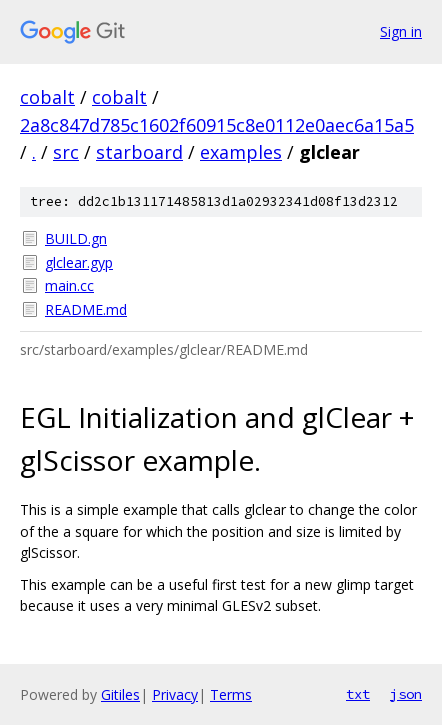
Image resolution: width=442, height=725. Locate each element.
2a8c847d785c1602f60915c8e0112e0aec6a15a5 (217, 125)
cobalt (47, 97)
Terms (231, 694)
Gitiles (120, 694)
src (66, 152)
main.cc (69, 285)
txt (358, 694)
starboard (139, 152)
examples (241, 152)
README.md (86, 309)
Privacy (175, 694)
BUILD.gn (76, 238)
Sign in (401, 31)
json (406, 694)
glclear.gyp (79, 262)
